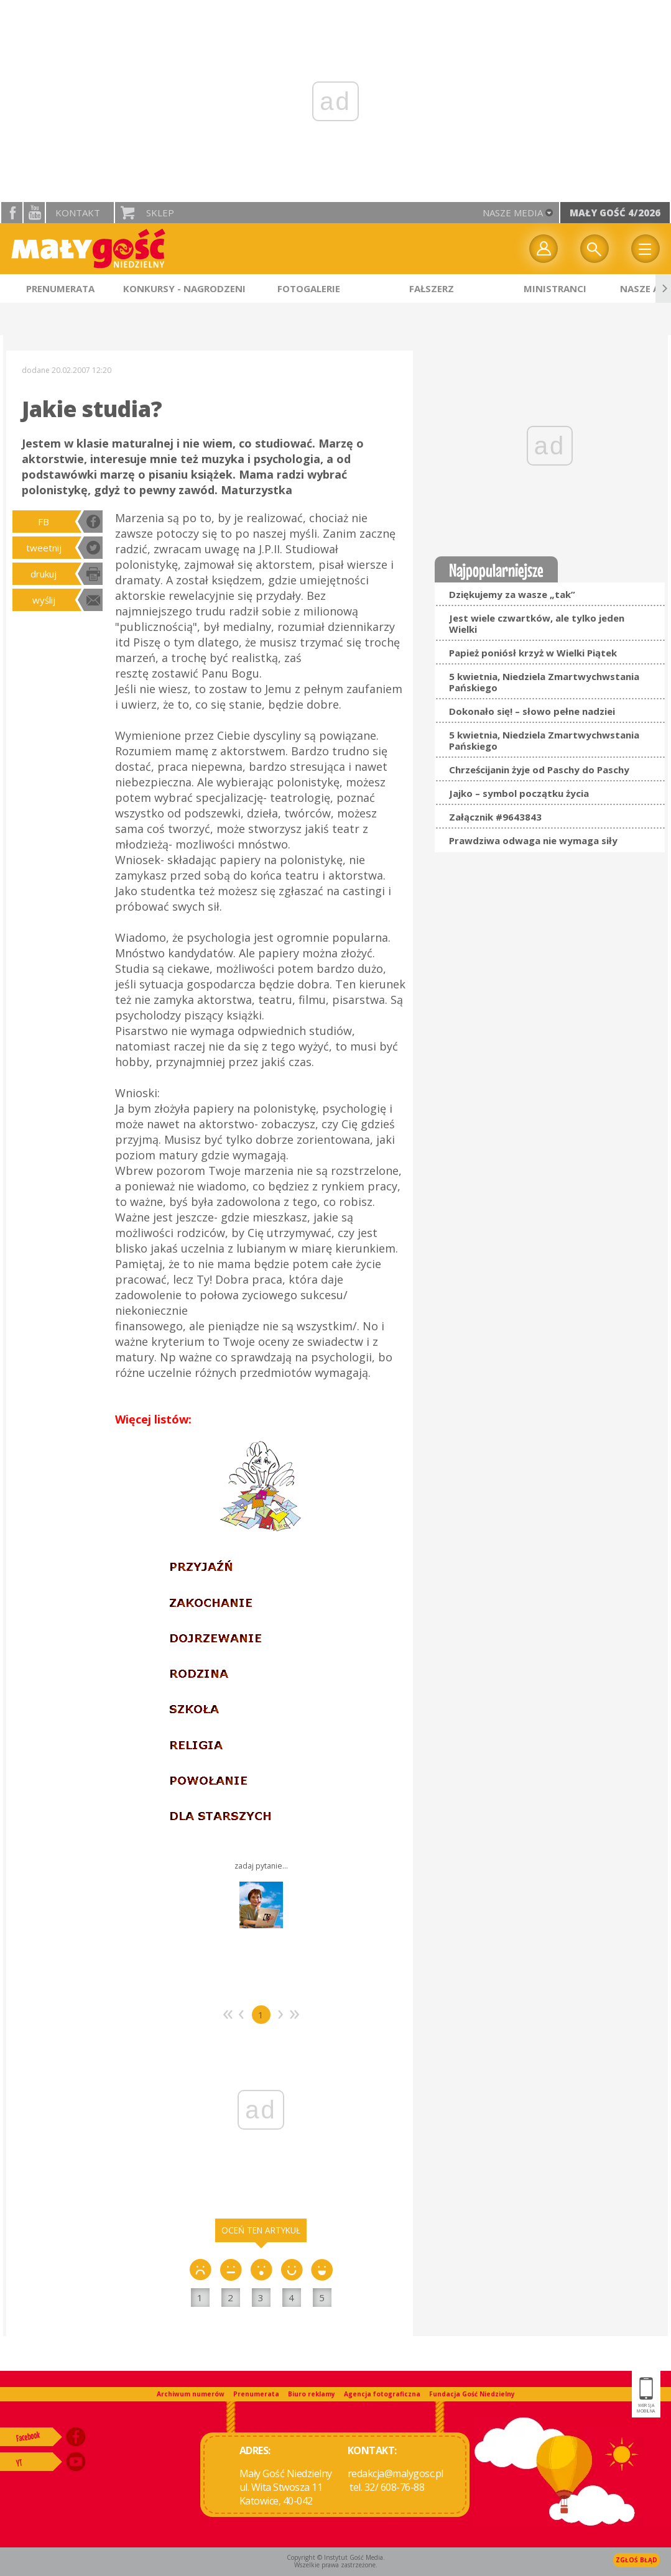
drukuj (43, 574)
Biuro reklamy (311, 2394)
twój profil (543, 248)
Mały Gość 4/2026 (615, 212)
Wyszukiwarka (594, 248)
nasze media (513, 212)
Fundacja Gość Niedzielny (472, 2394)
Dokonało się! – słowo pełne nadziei (532, 711)
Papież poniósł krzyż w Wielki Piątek (533, 652)
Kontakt (77, 212)
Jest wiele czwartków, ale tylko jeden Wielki (536, 623)
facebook (11, 212)
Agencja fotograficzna (382, 2394)
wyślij (43, 600)
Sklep (160, 212)
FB (43, 521)
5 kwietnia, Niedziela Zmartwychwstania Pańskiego (544, 682)
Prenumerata (256, 2394)
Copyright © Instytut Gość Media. (336, 2557)
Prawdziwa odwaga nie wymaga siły (533, 840)
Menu (645, 248)
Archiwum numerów (190, 2394)
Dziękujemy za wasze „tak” (512, 594)
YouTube (34, 212)
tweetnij (44, 547)
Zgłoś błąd (636, 2559)
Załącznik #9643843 (495, 816)
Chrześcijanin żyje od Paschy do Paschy (539, 769)
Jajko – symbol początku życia (519, 793)
